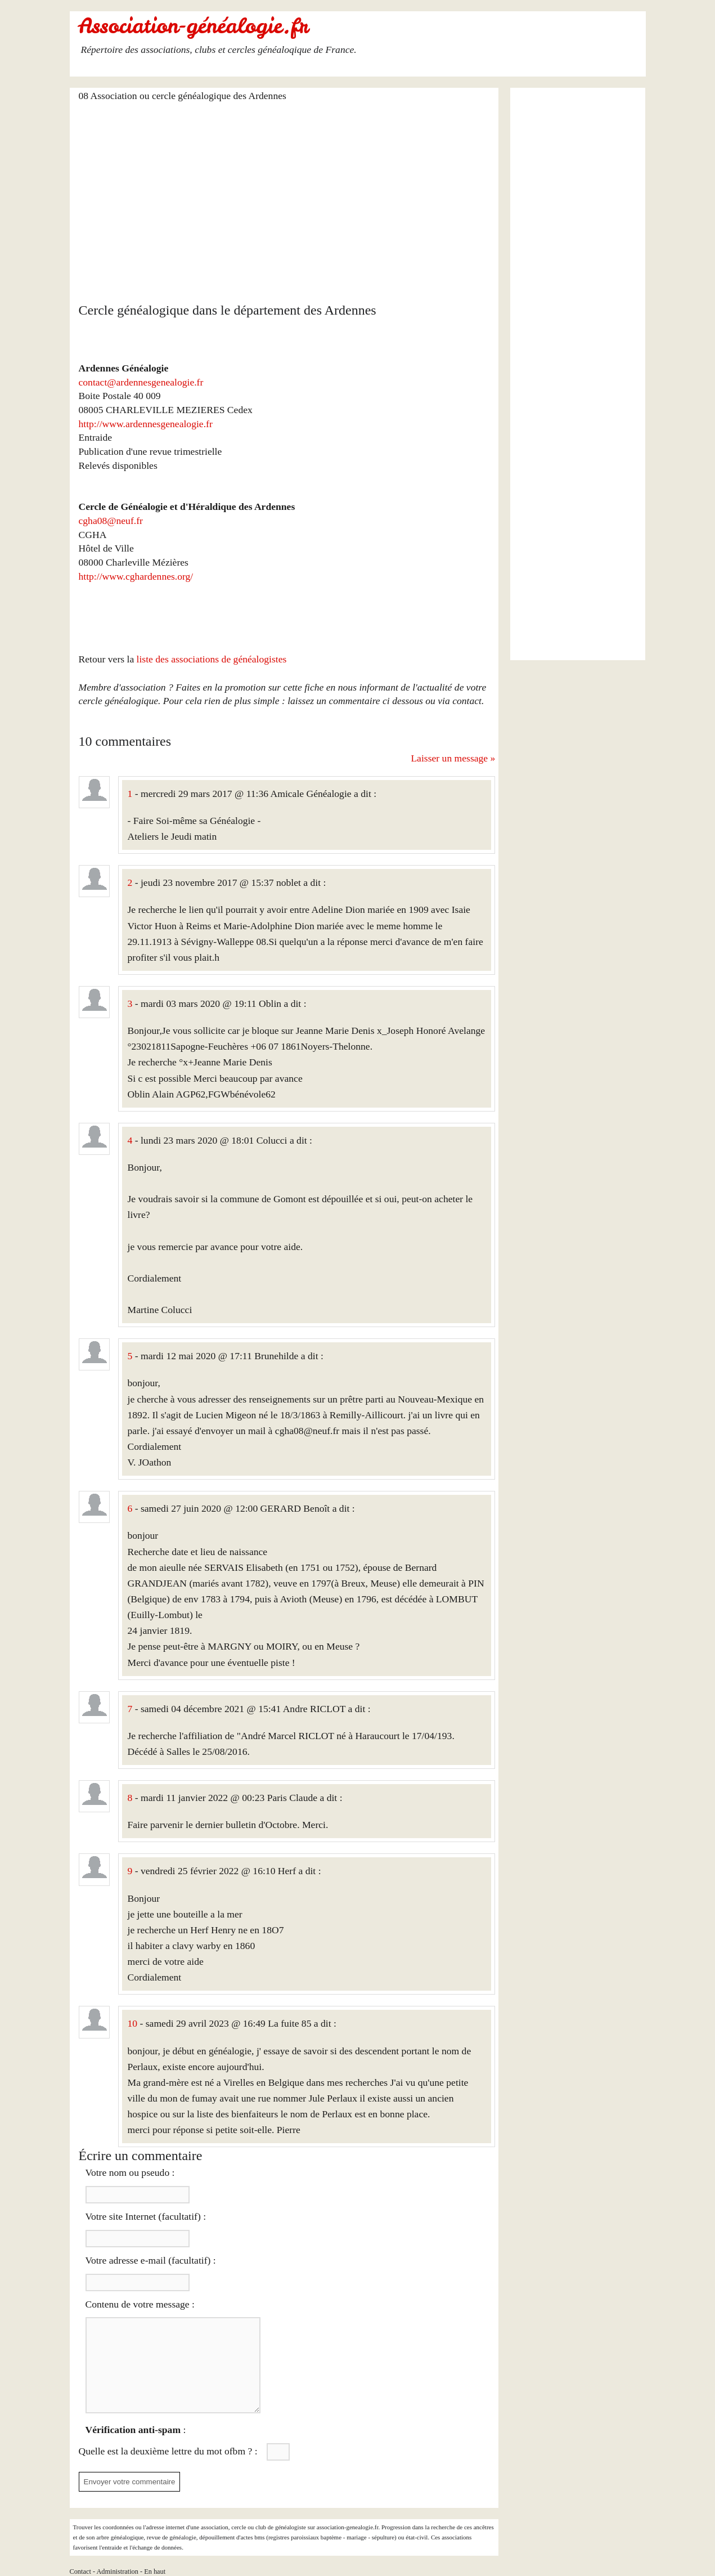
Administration (117, 2571)
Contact (80, 2571)
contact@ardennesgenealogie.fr (141, 382)
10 (133, 2023)
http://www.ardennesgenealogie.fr (146, 423)
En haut (154, 2571)
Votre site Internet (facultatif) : (146, 2216)
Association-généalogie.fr (193, 25)
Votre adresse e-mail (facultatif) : (151, 2260)
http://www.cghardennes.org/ (136, 576)
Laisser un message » (453, 758)
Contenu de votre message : (140, 2304)
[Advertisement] (287, 195)
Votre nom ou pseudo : (130, 2172)
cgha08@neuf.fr (111, 520)
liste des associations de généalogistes (212, 659)
